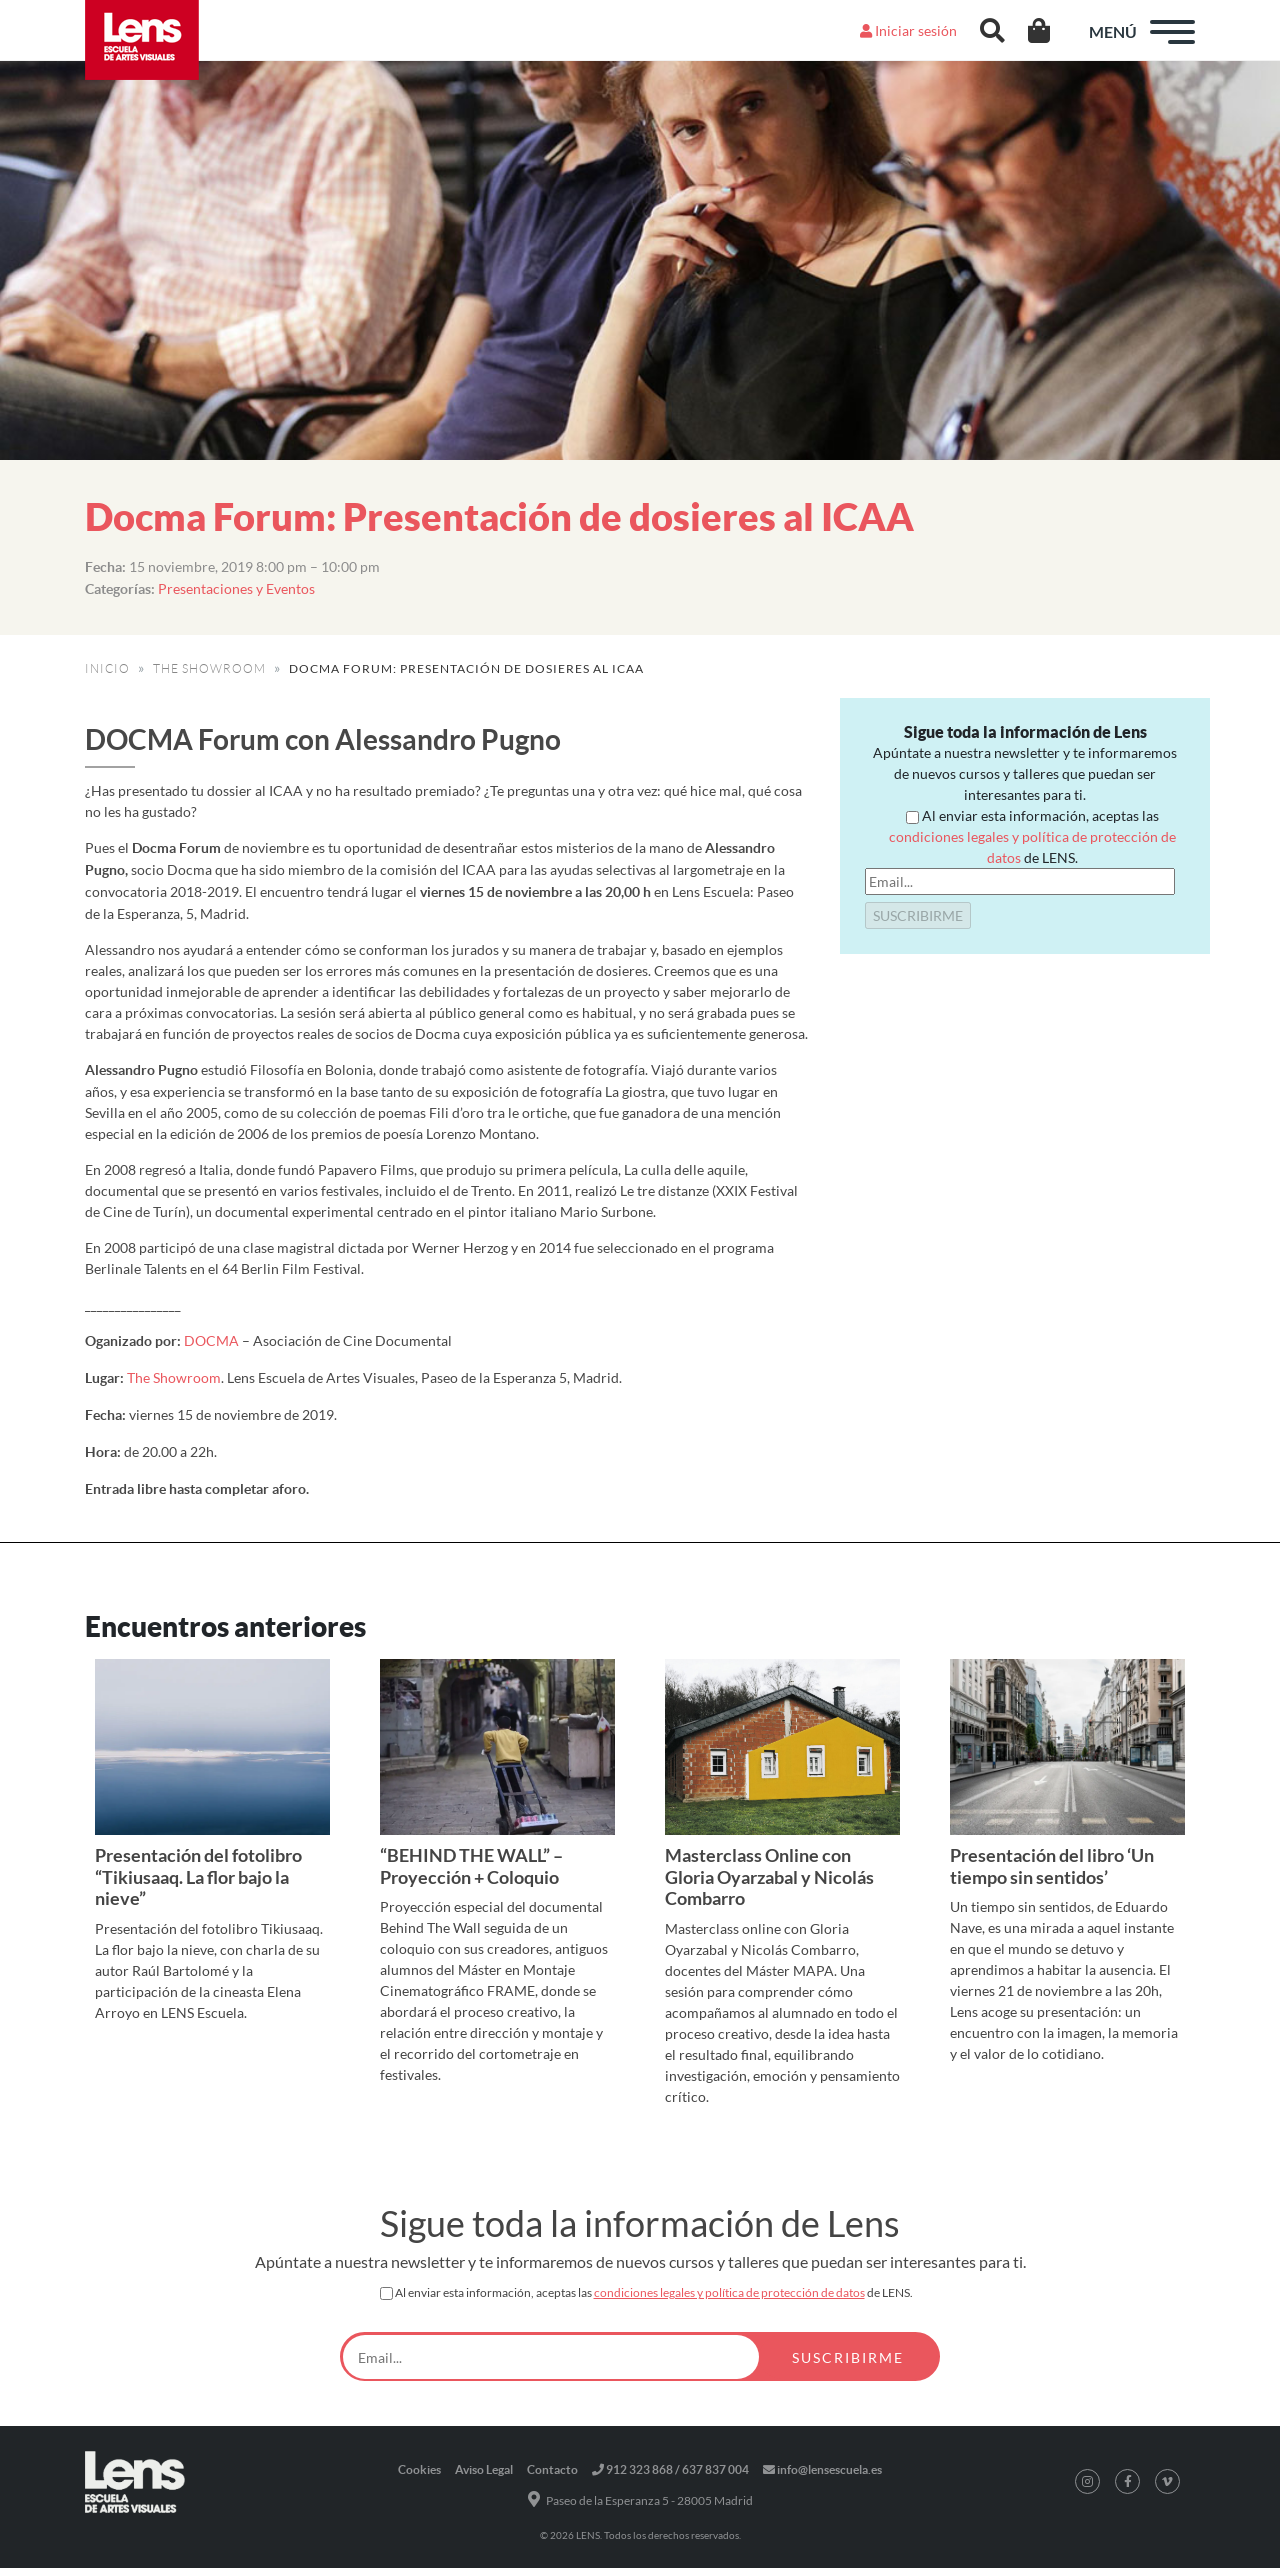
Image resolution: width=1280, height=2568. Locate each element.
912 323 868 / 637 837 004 (670, 2469)
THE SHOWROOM (209, 668)
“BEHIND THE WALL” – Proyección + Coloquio (471, 1866)
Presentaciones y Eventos (236, 588)
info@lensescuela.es (822, 2469)
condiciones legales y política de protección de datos (729, 2292)
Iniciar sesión (908, 30)
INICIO (107, 668)
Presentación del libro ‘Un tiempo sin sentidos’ (1052, 1866)
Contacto (552, 2469)
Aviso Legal (484, 2469)
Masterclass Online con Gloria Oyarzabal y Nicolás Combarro (769, 1876)
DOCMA (211, 1340)
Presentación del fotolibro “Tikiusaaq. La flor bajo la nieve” (198, 1876)
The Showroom (174, 1377)
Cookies (419, 2469)
